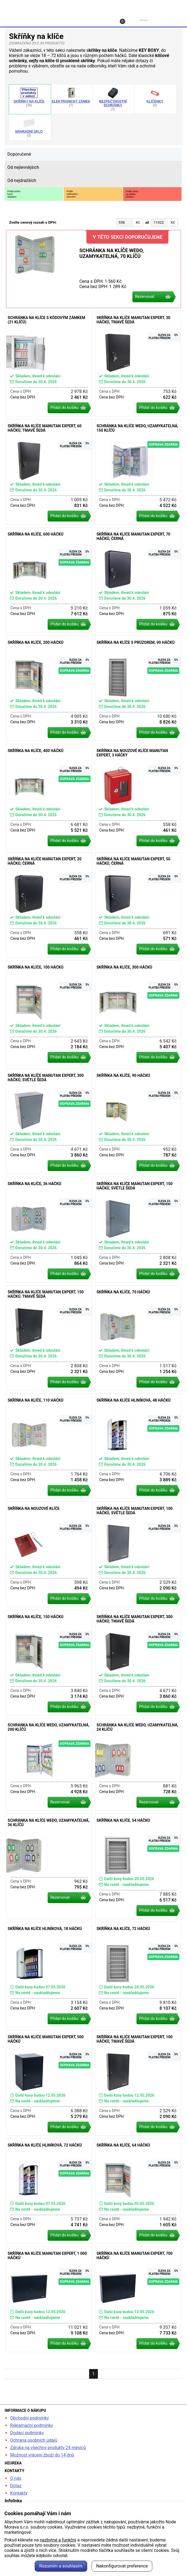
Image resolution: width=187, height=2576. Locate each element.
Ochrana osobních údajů (33, 2440)
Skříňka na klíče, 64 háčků (138, 2191)
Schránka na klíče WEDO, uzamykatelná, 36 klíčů (49, 1866)
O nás (15, 2478)
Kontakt (96, 18)
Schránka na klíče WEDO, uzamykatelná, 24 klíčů (138, 1764)
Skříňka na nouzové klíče (49, 1554)
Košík (134, 20)
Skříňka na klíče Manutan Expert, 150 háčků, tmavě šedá (49, 1337)
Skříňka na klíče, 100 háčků (49, 1013)
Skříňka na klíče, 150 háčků (49, 1662)
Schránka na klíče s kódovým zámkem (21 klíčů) (49, 363)
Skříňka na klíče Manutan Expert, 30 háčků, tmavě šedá (138, 363)
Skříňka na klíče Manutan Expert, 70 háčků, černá (138, 580)
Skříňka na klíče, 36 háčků (49, 1229)
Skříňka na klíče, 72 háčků (138, 1974)
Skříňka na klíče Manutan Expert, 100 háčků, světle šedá (138, 1554)
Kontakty (18, 2493)
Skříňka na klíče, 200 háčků (49, 688)
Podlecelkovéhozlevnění (72, 194)
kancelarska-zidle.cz (93, 6)
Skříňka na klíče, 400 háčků (49, 796)
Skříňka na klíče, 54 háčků (138, 1866)
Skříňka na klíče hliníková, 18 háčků (49, 1974)
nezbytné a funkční (58, 2540)
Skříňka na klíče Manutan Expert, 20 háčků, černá (49, 904)
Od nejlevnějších (23, 167)
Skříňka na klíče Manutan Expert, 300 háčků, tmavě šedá (138, 1662)
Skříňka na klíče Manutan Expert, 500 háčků (49, 2082)
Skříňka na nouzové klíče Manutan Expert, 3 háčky (138, 796)
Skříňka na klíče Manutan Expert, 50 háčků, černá (138, 904)
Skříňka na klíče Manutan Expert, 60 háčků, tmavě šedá (49, 471)
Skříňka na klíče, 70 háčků (138, 1337)
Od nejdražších (21, 180)
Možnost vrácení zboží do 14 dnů (42, 2455)
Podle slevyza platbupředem (132, 194)
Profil (58, 18)
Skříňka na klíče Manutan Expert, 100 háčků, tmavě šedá (138, 2082)
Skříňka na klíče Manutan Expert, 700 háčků (138, 2299)
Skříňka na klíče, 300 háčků (138, 1013)
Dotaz (16, 2485)
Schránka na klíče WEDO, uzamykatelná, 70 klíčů (93, 269)
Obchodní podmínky (29, 2418)
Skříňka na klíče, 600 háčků (49, 580)
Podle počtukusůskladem (14, 194)
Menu (170, 18)
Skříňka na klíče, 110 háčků (49, 1446)
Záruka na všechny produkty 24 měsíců (48, 2447)
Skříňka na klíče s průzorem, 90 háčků (138, 688)
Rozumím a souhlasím (61, 2566)
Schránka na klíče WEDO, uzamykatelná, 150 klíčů (138, 471)
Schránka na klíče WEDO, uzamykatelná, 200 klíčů (49, 1764)
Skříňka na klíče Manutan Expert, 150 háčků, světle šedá (138, 1229)
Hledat (20, 18)
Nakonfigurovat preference (122, 2566)
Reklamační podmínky (31, 2425)
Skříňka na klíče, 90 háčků (138, 1121)
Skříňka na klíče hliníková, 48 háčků (138, 1446)
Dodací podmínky (27, 2432)
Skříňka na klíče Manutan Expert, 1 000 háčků (49, 2299)
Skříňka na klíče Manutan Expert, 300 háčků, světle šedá (49, 1121)
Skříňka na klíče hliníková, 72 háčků (49, 2191)
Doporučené (19, 154)
